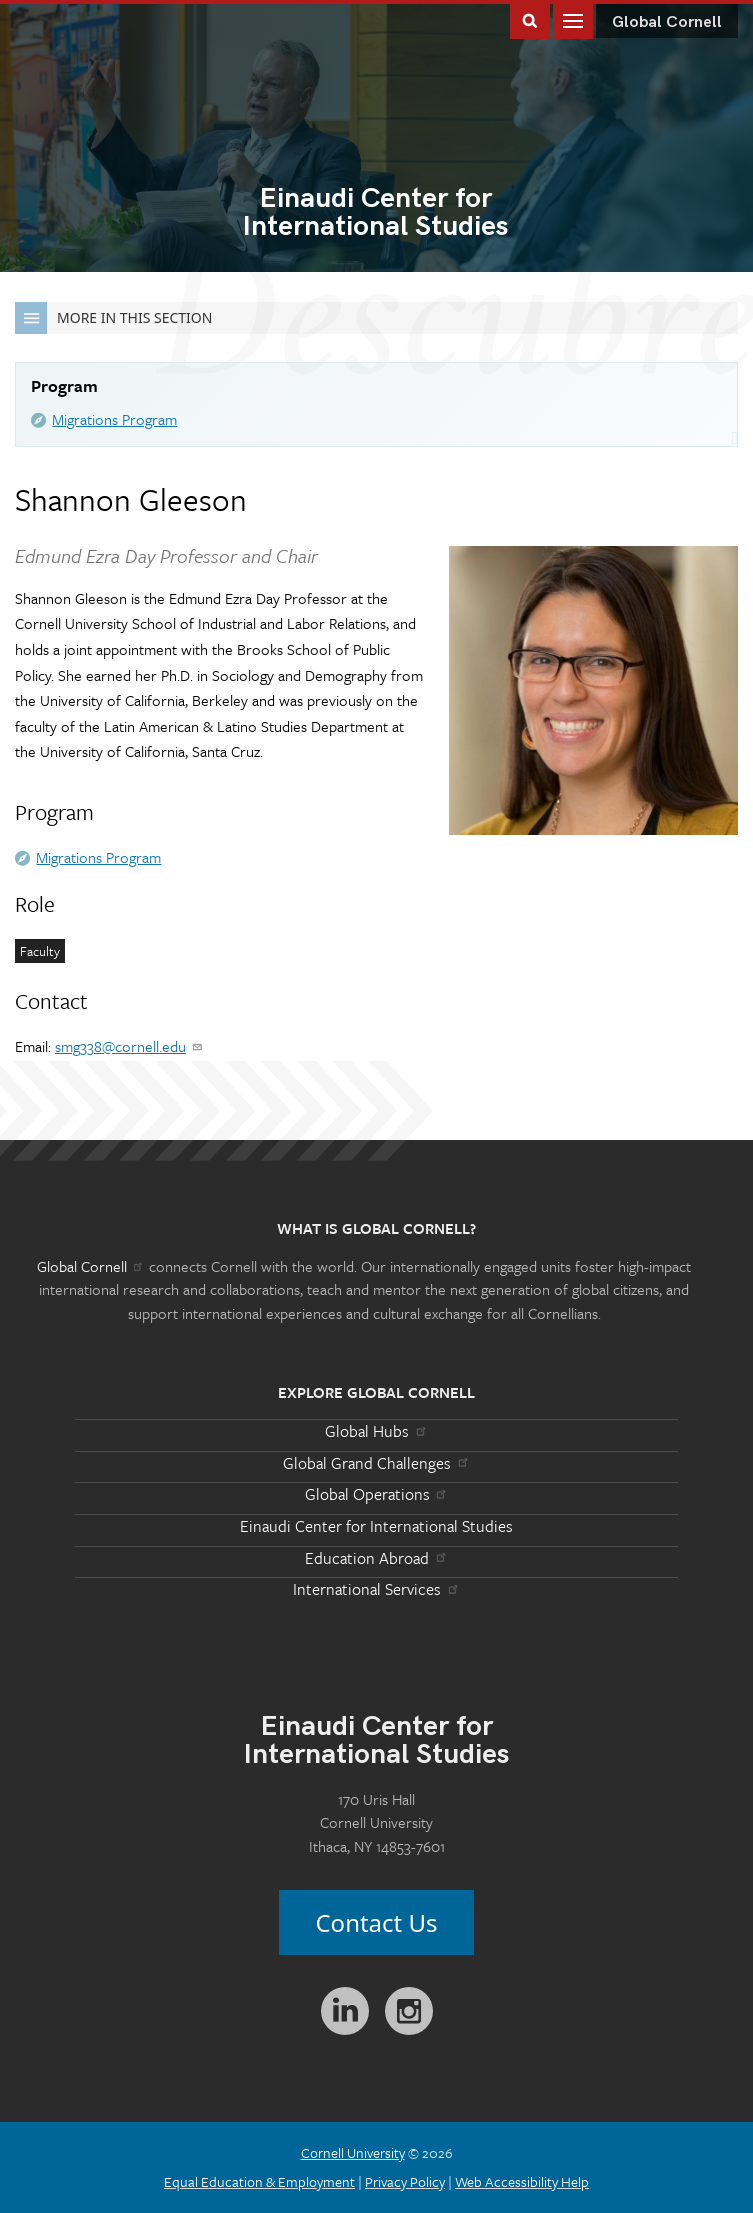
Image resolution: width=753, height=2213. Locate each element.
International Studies (376, 214)
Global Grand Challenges (376, 1463)
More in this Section (113, 318)
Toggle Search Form (530, 19)
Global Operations (377, 1494)
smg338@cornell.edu (129, 1046)
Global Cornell (667, 22)
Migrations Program (114, 419)
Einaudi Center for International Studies (376, 1526)
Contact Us (376, 1922)
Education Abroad (376, 1558)
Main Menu (573, 19)
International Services (376, 1589)
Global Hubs (376, 1431)
